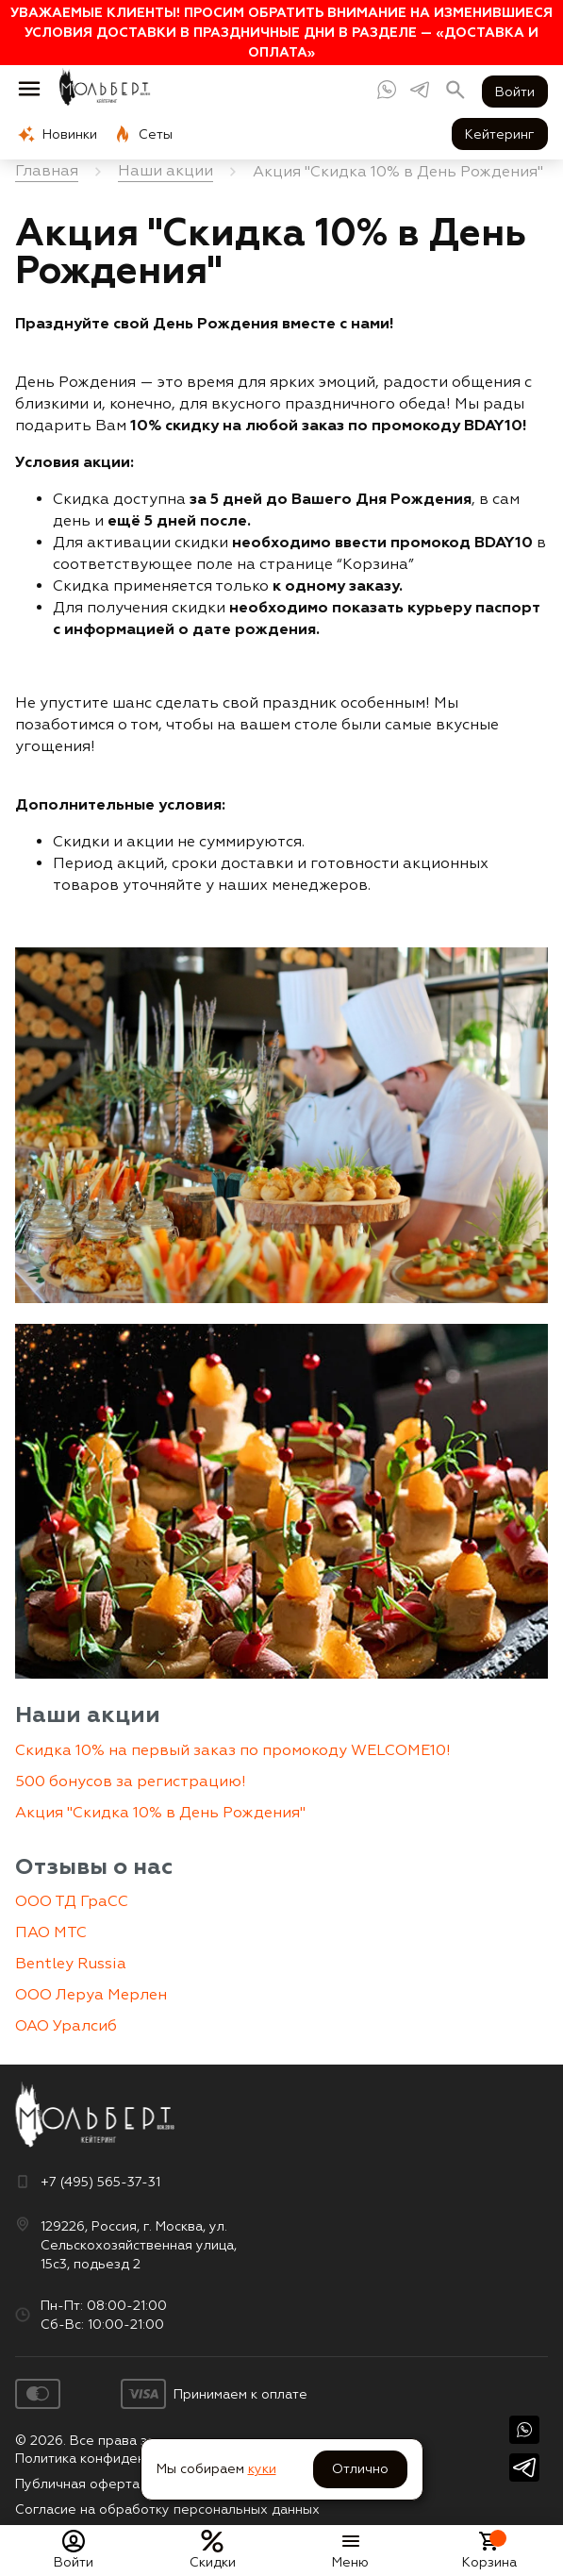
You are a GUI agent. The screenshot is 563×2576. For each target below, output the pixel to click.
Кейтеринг (500, 134)
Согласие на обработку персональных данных (167, 2509)
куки (262, 2468)
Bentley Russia (70, 1963)
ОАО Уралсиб (66, 2025)
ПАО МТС (51, 1932)
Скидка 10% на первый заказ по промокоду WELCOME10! (233, 1750)
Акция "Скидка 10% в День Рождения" (160, 1812)
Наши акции (87, 1714)
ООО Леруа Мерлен (91, 1994)
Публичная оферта (77, 2483)
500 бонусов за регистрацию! (130, 1781)
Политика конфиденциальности (117, 2458)
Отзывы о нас (94, 1866)
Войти (515, 91)
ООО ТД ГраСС (71, 1901)
